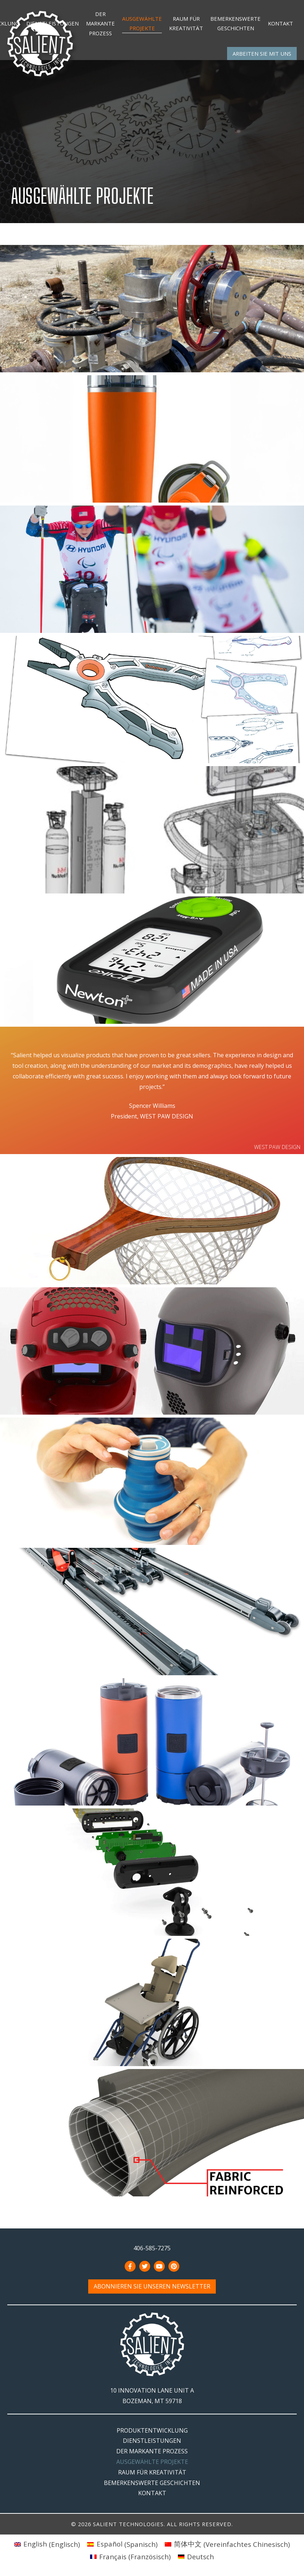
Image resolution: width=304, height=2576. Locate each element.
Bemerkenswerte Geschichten (235, 23)
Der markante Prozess (100, 23)
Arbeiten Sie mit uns (262, 53)
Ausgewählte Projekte (142, 23)
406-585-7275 (152, 2248)
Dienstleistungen (52, 23)
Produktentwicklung (152, 2430)
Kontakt (280, 23)
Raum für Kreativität (186, 23)
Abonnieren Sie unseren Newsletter (152, 2287)
